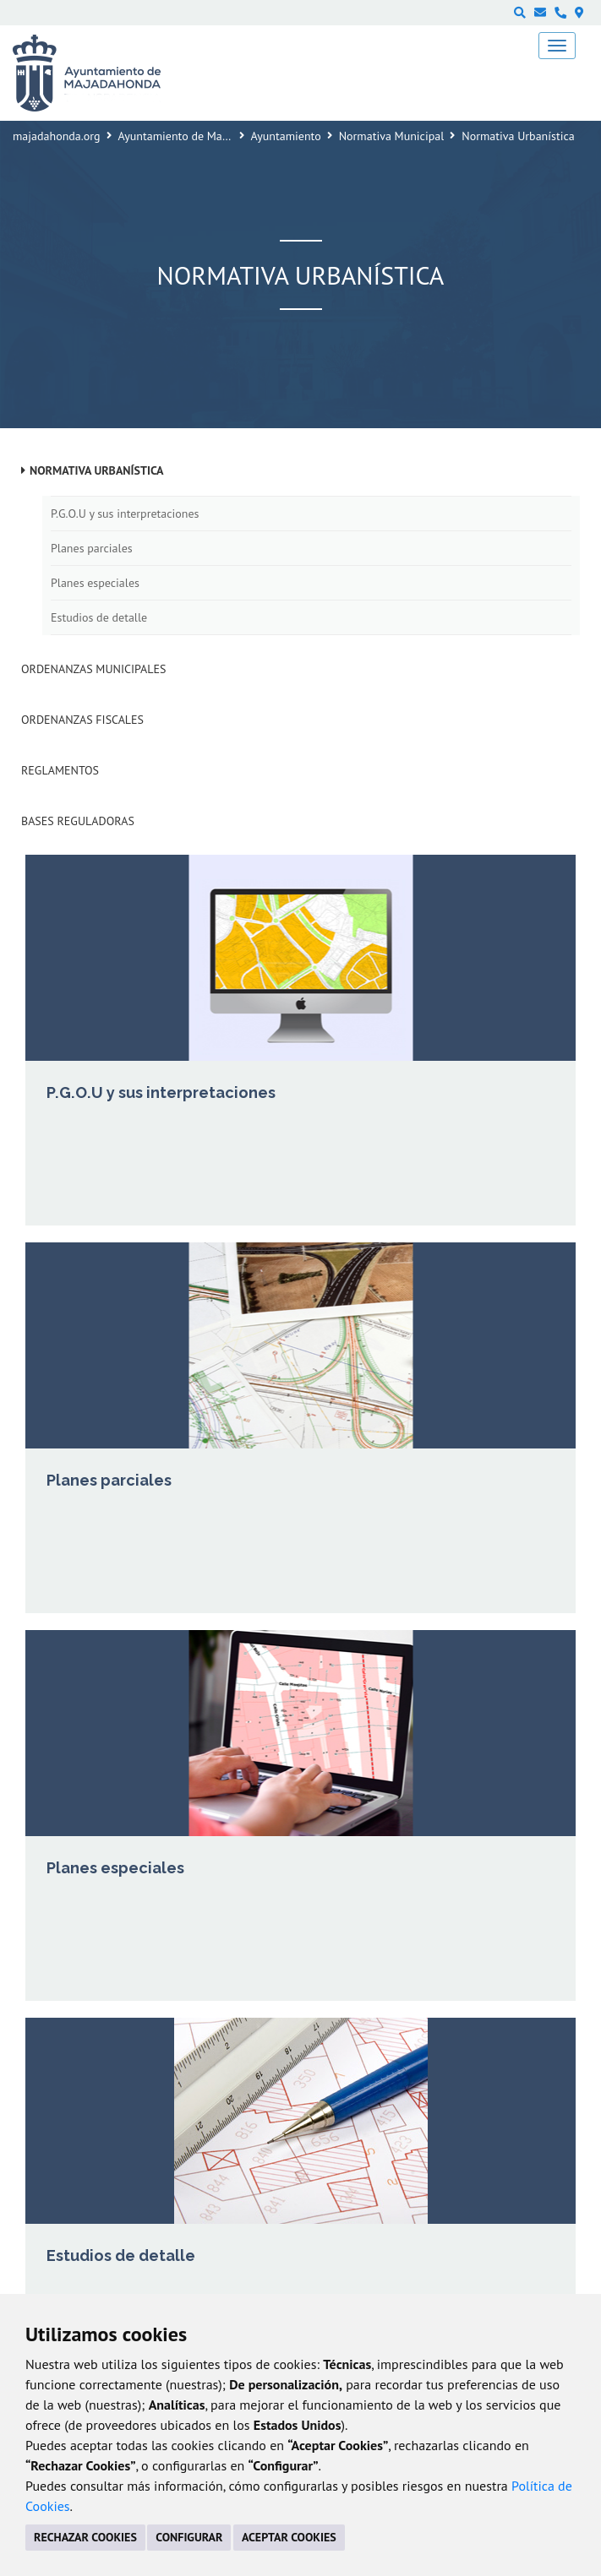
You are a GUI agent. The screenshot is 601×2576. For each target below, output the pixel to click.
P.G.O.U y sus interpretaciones (125, 513)
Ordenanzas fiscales (82, 719)
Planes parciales (92, 548)
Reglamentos (60, 770)
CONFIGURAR (189, 2537)
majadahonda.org (57, 136)
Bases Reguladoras (77, 821)
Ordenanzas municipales (93, 669)
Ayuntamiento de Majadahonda (197, 136)
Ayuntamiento (286, 136)
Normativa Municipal (392, 136)
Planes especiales (95, 582)
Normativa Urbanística (97, 470)
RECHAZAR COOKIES (85, 2537)
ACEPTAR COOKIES (289, 2537)
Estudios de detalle (99, 617)
